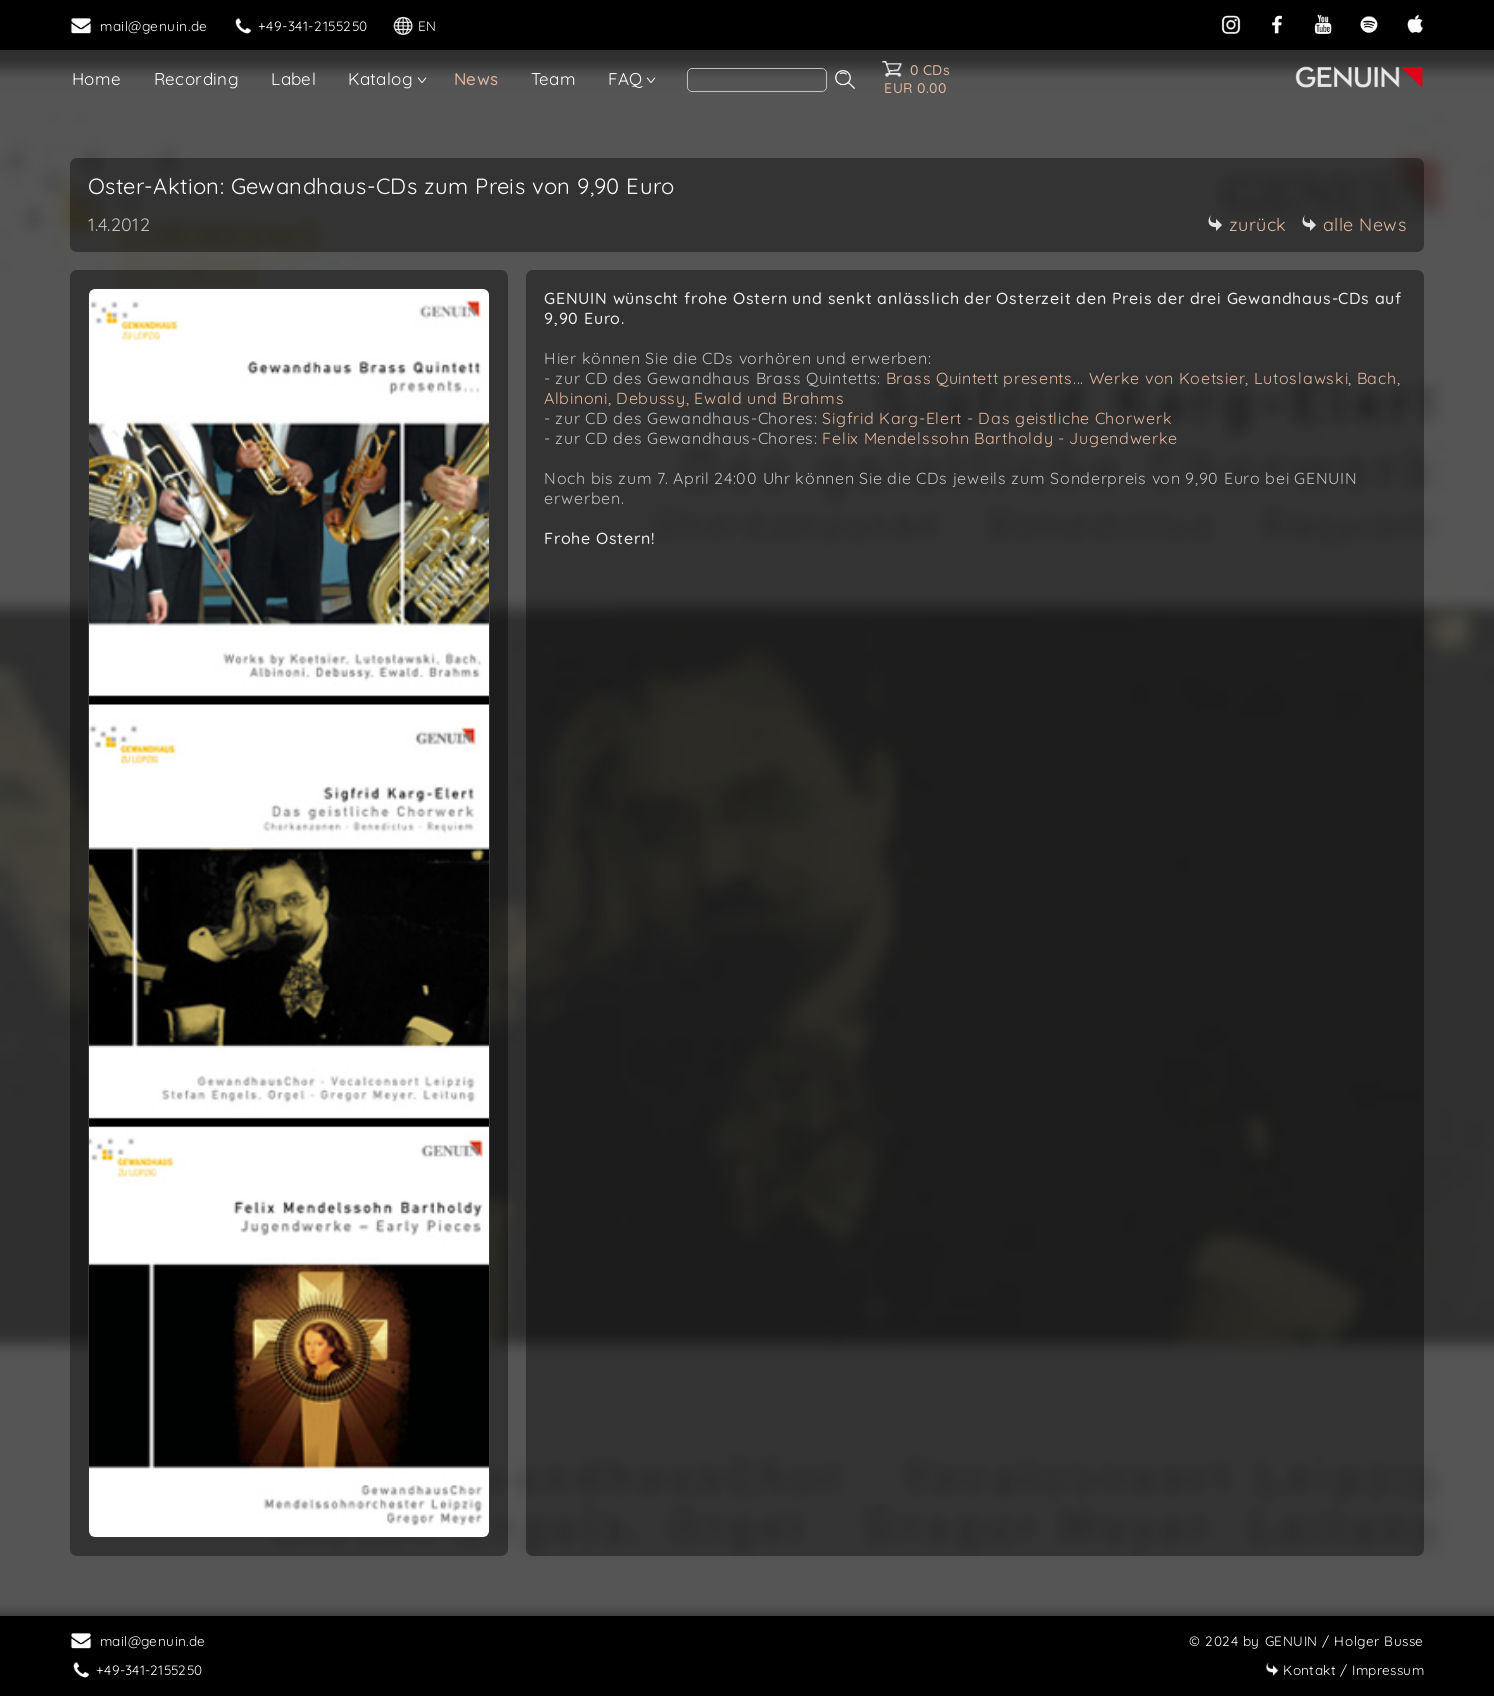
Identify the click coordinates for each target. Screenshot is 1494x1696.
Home (97, 78)
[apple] (1415, 22)
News (476, 78)
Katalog (380, 78)
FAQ (625, 78)
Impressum (1344, 1669)
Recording (197, 78)
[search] (757, 80)
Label (293, 78)
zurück (1247, 224)
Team (554, 78)
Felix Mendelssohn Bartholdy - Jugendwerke (1000, 438)
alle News (1354, 224)
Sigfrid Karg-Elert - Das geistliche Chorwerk (997, 418)
